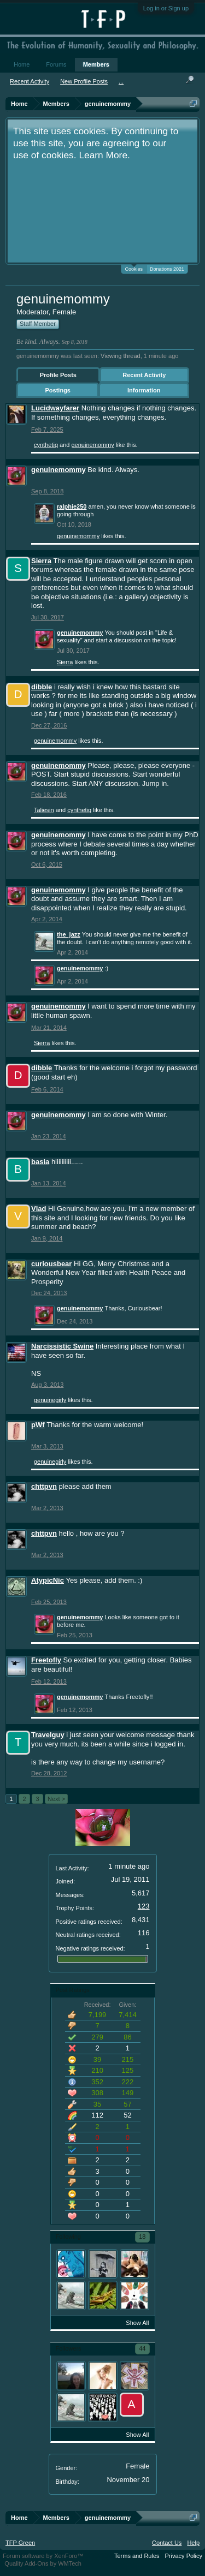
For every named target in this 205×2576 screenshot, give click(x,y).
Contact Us (166, 2542)
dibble (41, 687)
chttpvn (44, 1486)
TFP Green (20, 2542)
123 (144, 1906)
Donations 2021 (167, 269)
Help (193, 2542)
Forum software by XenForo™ (43, 2556)
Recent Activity (144, 375)
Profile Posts (58, 375)
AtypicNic (47, 1580)
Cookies (134, 268)
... (121, 81)
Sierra (41, 561)
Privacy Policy (183, 2556)
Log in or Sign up (166, 8)
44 (142, 2348)
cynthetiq (46, 445)
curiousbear (51, 1264)
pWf (38, 1425)
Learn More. (104, 155)
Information (144, 390)
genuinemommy (93, 445)
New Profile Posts (84, 81)
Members (96, 64)
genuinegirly (50, 1400)
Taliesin (44, 810)
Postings (58, 390)
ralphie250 (71, 506)
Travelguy (48, 1735)
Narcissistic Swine (62, 1346)
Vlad (38, 1208)
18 (142, 2236)
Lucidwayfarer (55, 408)
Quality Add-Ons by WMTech (42, 2563)
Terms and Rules (137, 2556)
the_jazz (68, 934)
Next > (56, 1799)
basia (40, 1162)
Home (22, 64)
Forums (56, 64)
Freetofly (46, 1660)
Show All (137, 2322)
